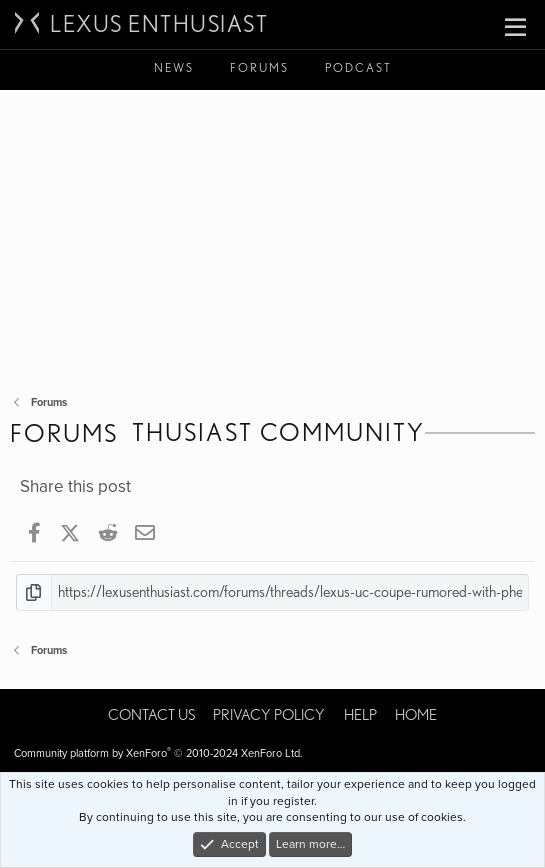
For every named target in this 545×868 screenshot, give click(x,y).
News (174, 67)
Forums (259, 67)
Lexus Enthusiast (159, 24)
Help (360, 715)
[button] (515, 28)
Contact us (151, 715)
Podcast (358, 67)
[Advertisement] (272, 240)
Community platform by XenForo (158, 753)
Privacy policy (269, 715)
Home (416, 715)
